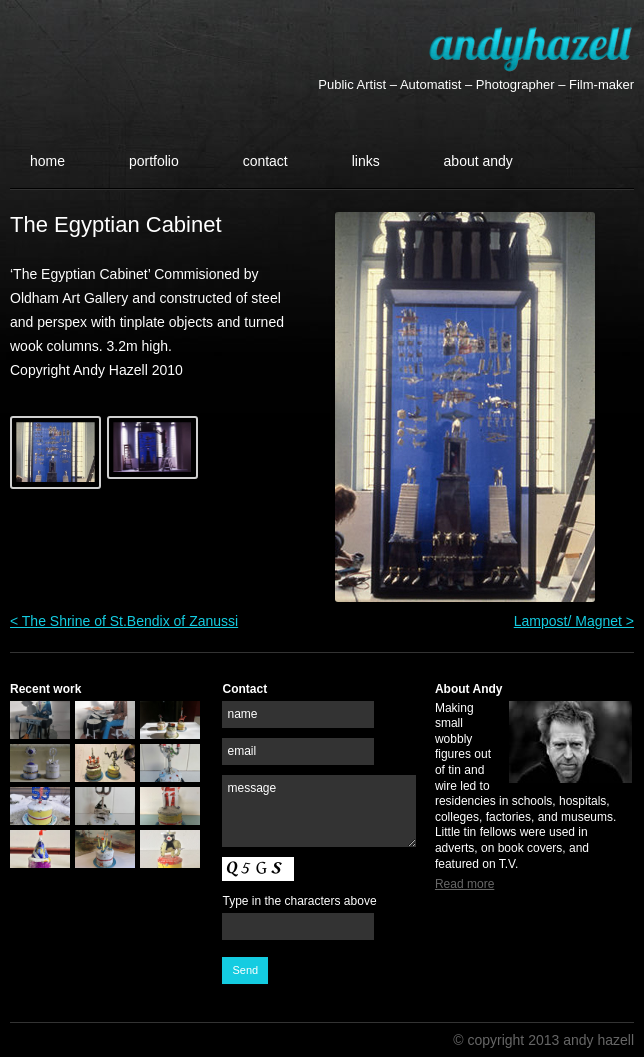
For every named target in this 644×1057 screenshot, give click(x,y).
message (251, 788)
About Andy (478, 161)
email (241, 751)
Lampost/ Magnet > (574, 621)
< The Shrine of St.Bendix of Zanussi (124, 621)
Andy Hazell (531, 48)
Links (366, 161)
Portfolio (154, 161)
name (242, 714)
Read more (464, 884)
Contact (265, 161)
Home (47, 161)
